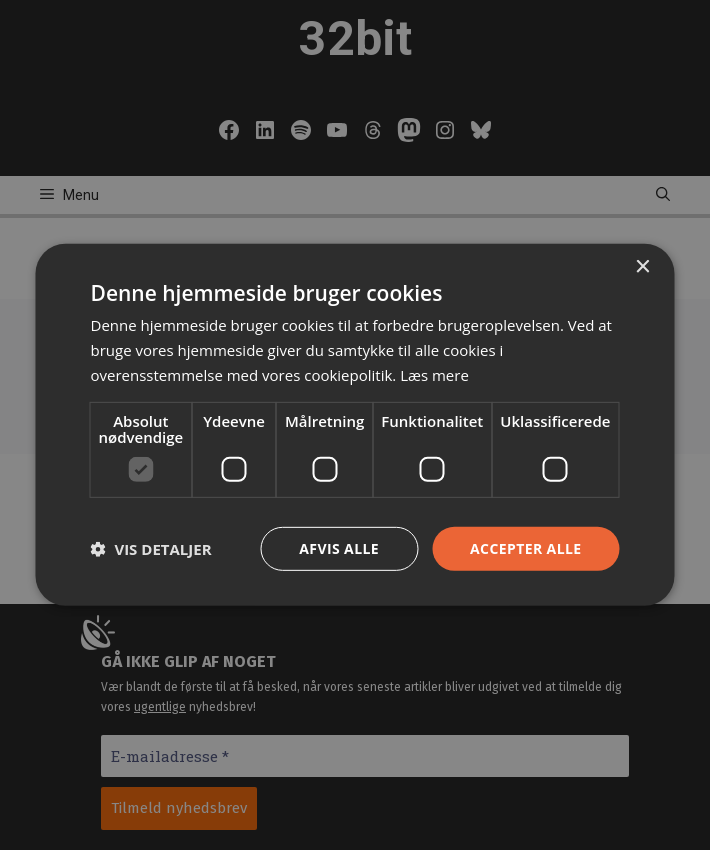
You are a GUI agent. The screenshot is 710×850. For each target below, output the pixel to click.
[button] (151, 549)
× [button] (642, 267)
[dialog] (355, 425)
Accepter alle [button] (525, 547)
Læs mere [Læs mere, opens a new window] (434, 375)
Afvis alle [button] (339, 547)
